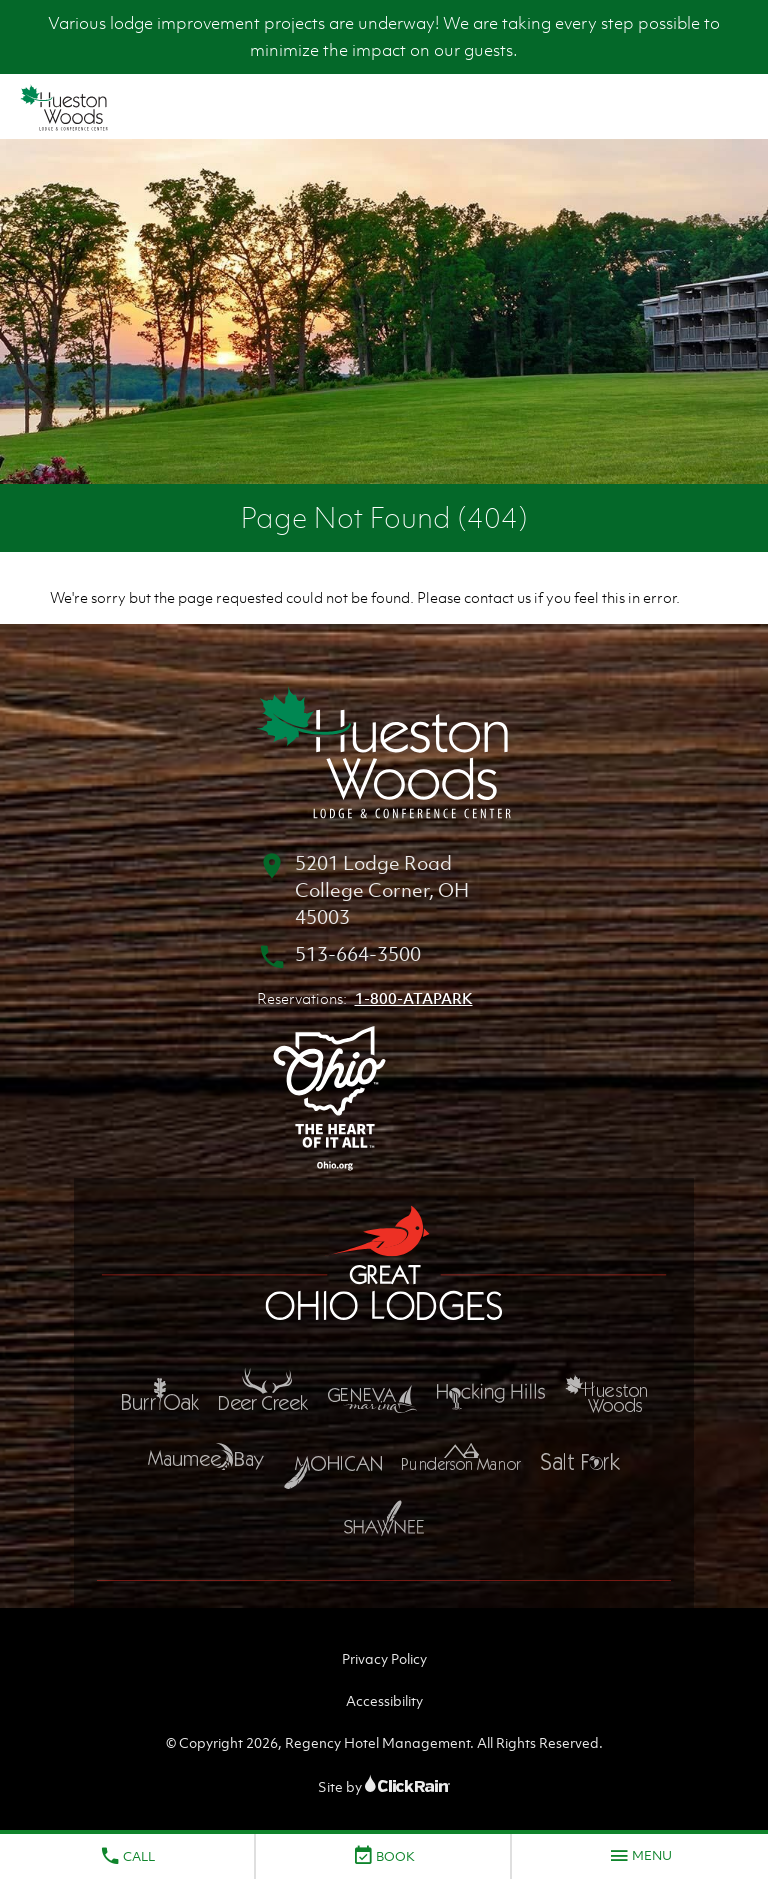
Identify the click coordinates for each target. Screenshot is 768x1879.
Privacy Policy (384, 1658)
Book (383, 1856)
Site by (384, 1786)
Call (127, 1856)
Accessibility (384, 1700)
